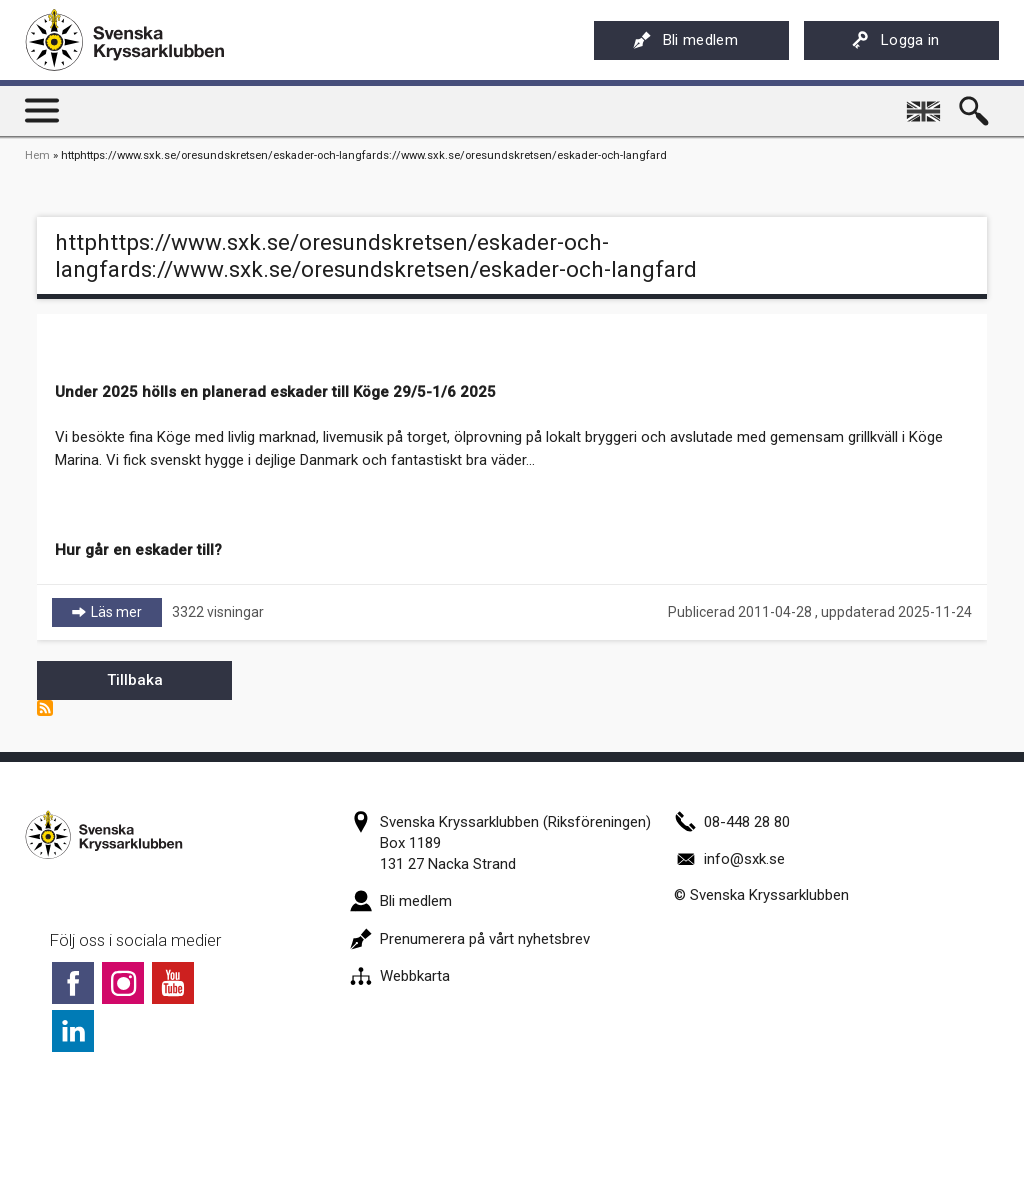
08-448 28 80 (732, 822)
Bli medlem (685, 40)
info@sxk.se (729, 859)
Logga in (895, 40)
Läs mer (126, 611)
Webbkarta (400, 976)
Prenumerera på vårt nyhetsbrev (470, 939)
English (926, 104)
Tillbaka (135, 680)
